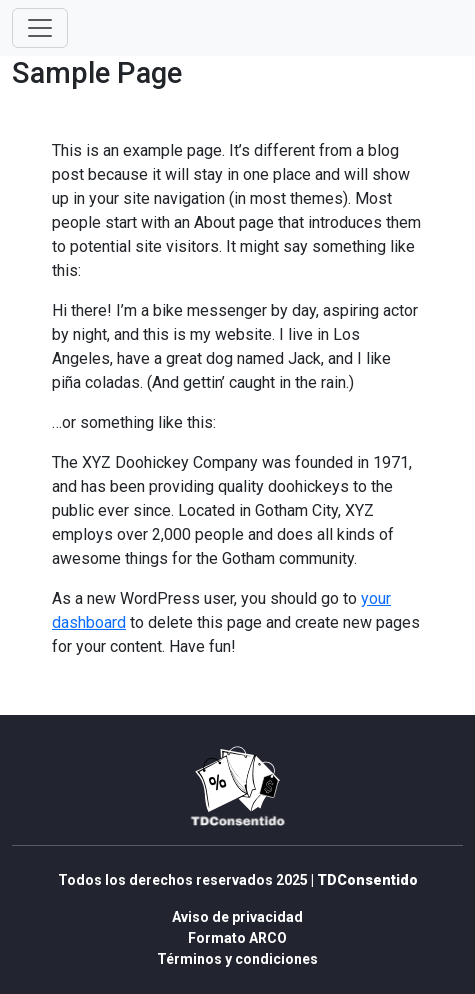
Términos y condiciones (237, 959)
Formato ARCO (237, 938)
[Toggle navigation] (40, 28)
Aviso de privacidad (237, 917)
